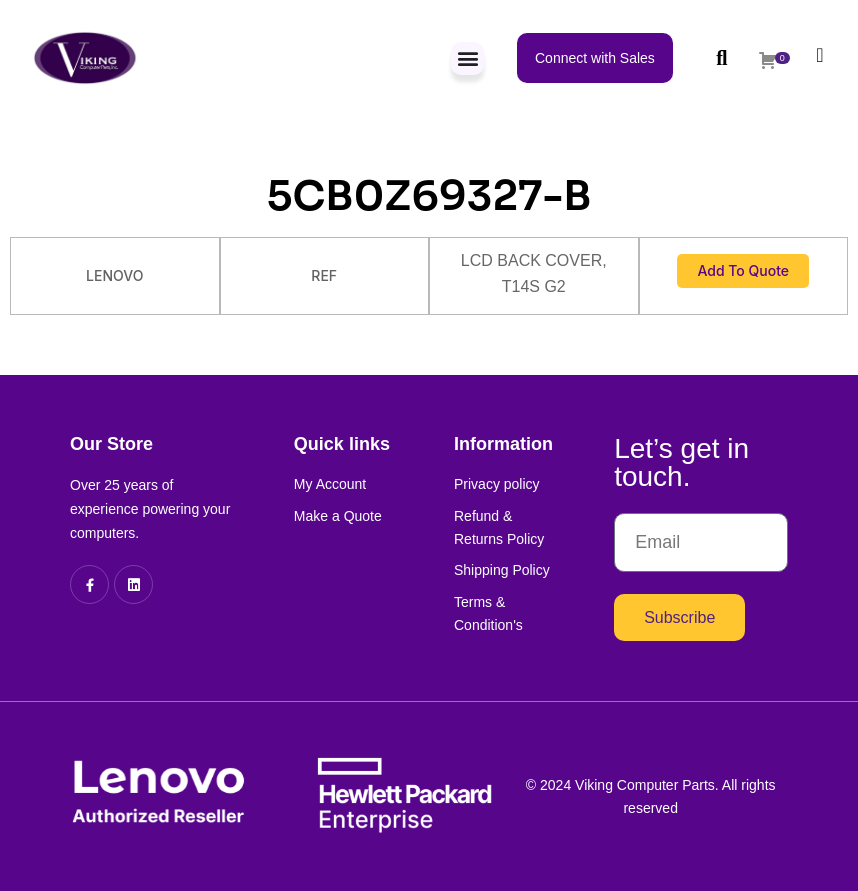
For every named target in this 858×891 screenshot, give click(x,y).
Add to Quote (743, 270)
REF (324, 275)
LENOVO (114, 275)
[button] (467, 58)
